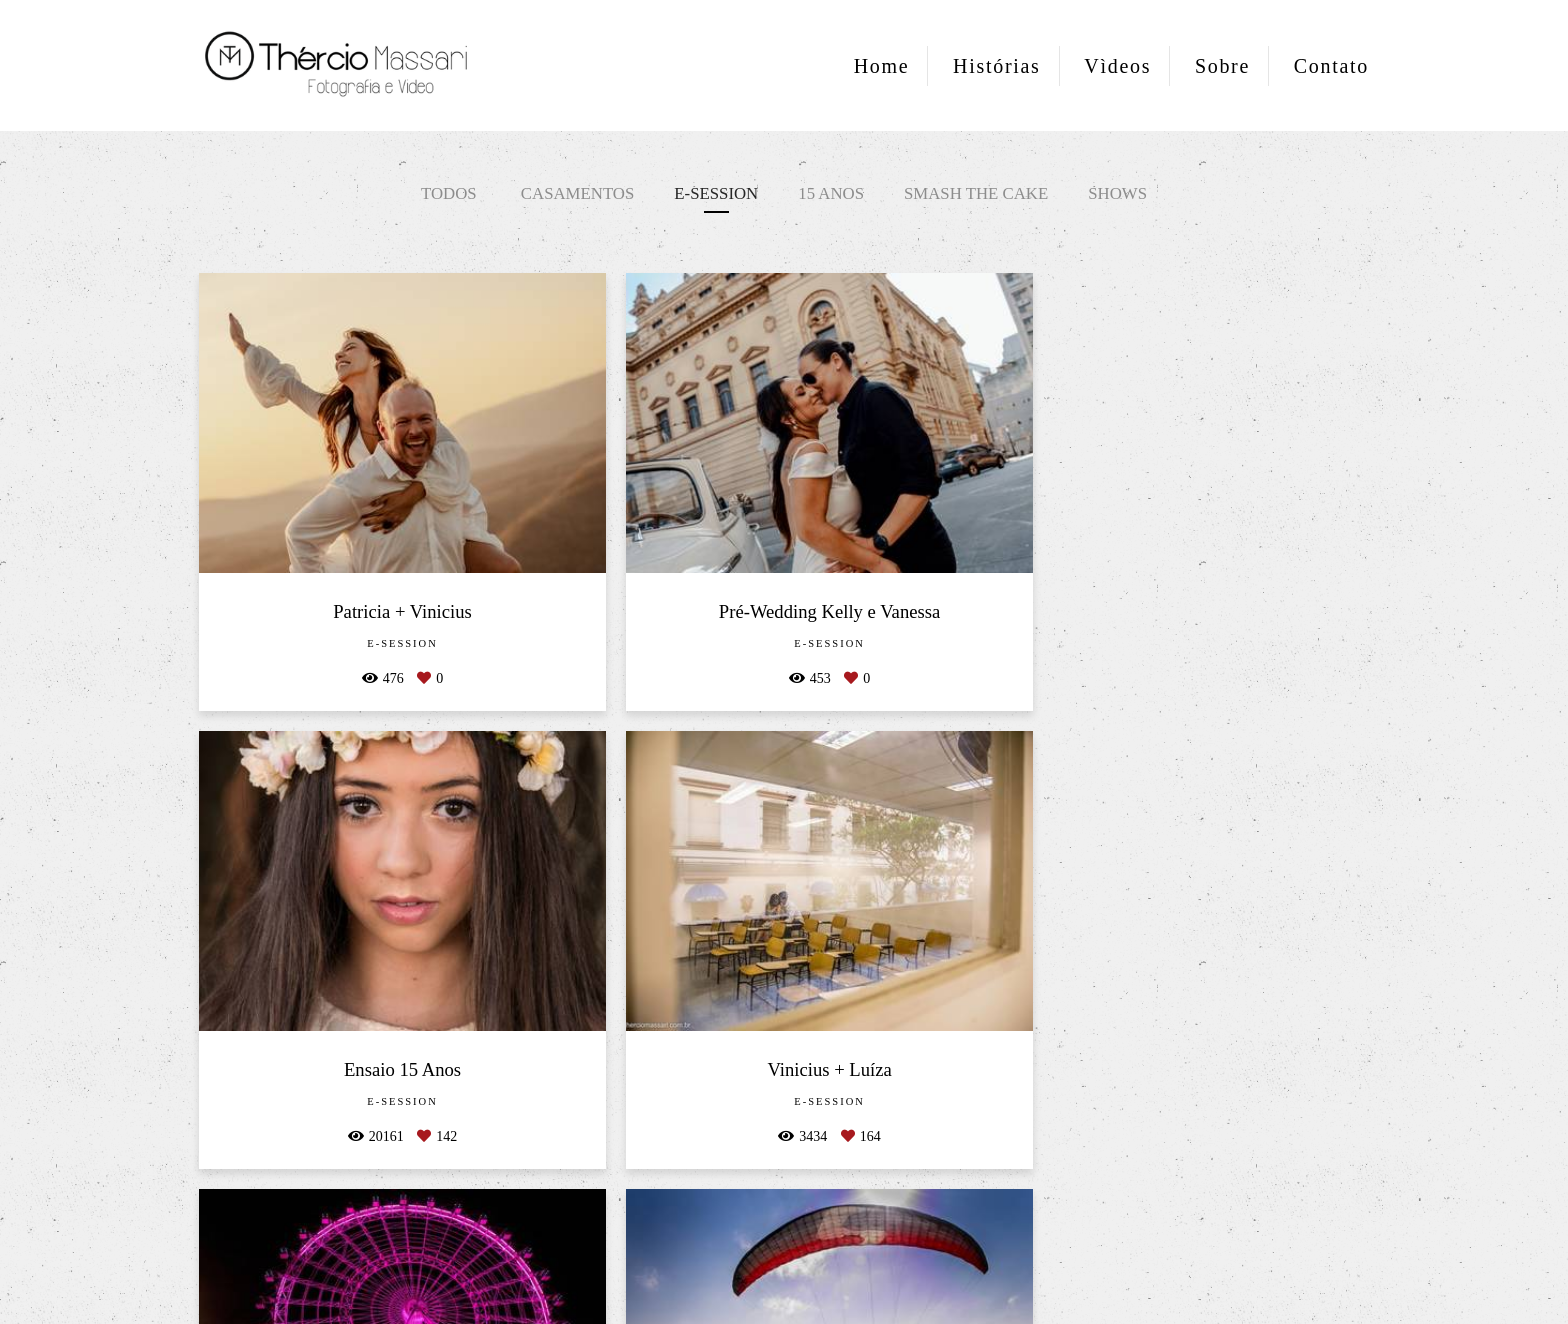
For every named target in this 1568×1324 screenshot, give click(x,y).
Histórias (997, 66)
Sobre (1222, 66)
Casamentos (577, 193)
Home (882, 66)
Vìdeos (1117, 66)
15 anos (831, 193)
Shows (1117, 193)
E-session (716, 193)
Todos (449, 193)
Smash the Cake (976, 193)
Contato (1331, 66)
